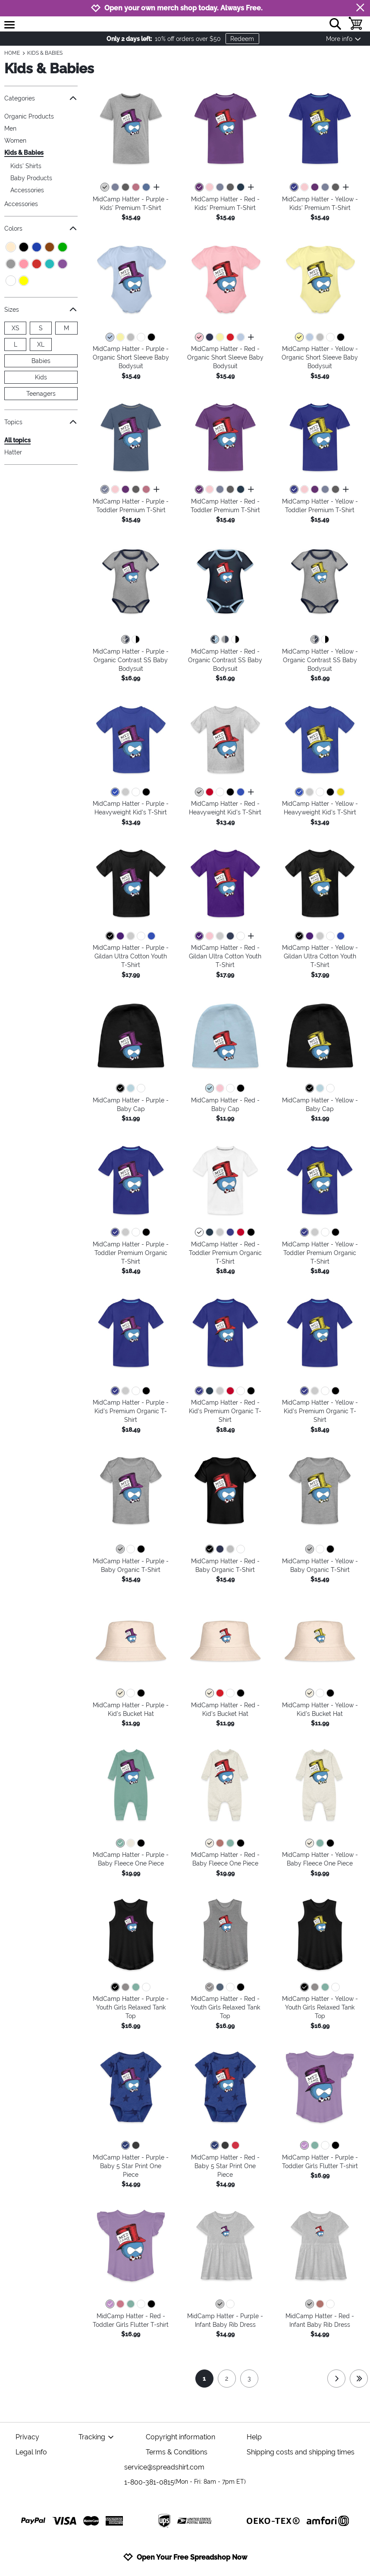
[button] (131, 129)
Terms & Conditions (176, 2452)
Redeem (242, 38)
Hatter (13, 452)
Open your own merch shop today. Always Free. (183, 8)
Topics (41, 421)
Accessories (27, 190)
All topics (17, 440)
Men (10, 128)
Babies (40, 360)
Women (15, 140)
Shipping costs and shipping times (300, 2452)
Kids (41, 377)
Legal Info (31, 2452)
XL (40, 344)
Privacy (27, 2437)
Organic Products (29, 116)
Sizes (41, 309)
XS (15, 328)
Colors (41, 228)
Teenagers (41, 393)
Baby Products (31, 178)
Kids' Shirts (25, 166)
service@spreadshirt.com (164, 2467)
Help (254, 2437)
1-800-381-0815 (185, 2482)
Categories (41, 98)
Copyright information (180, 2437)
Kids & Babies (24, 152)
